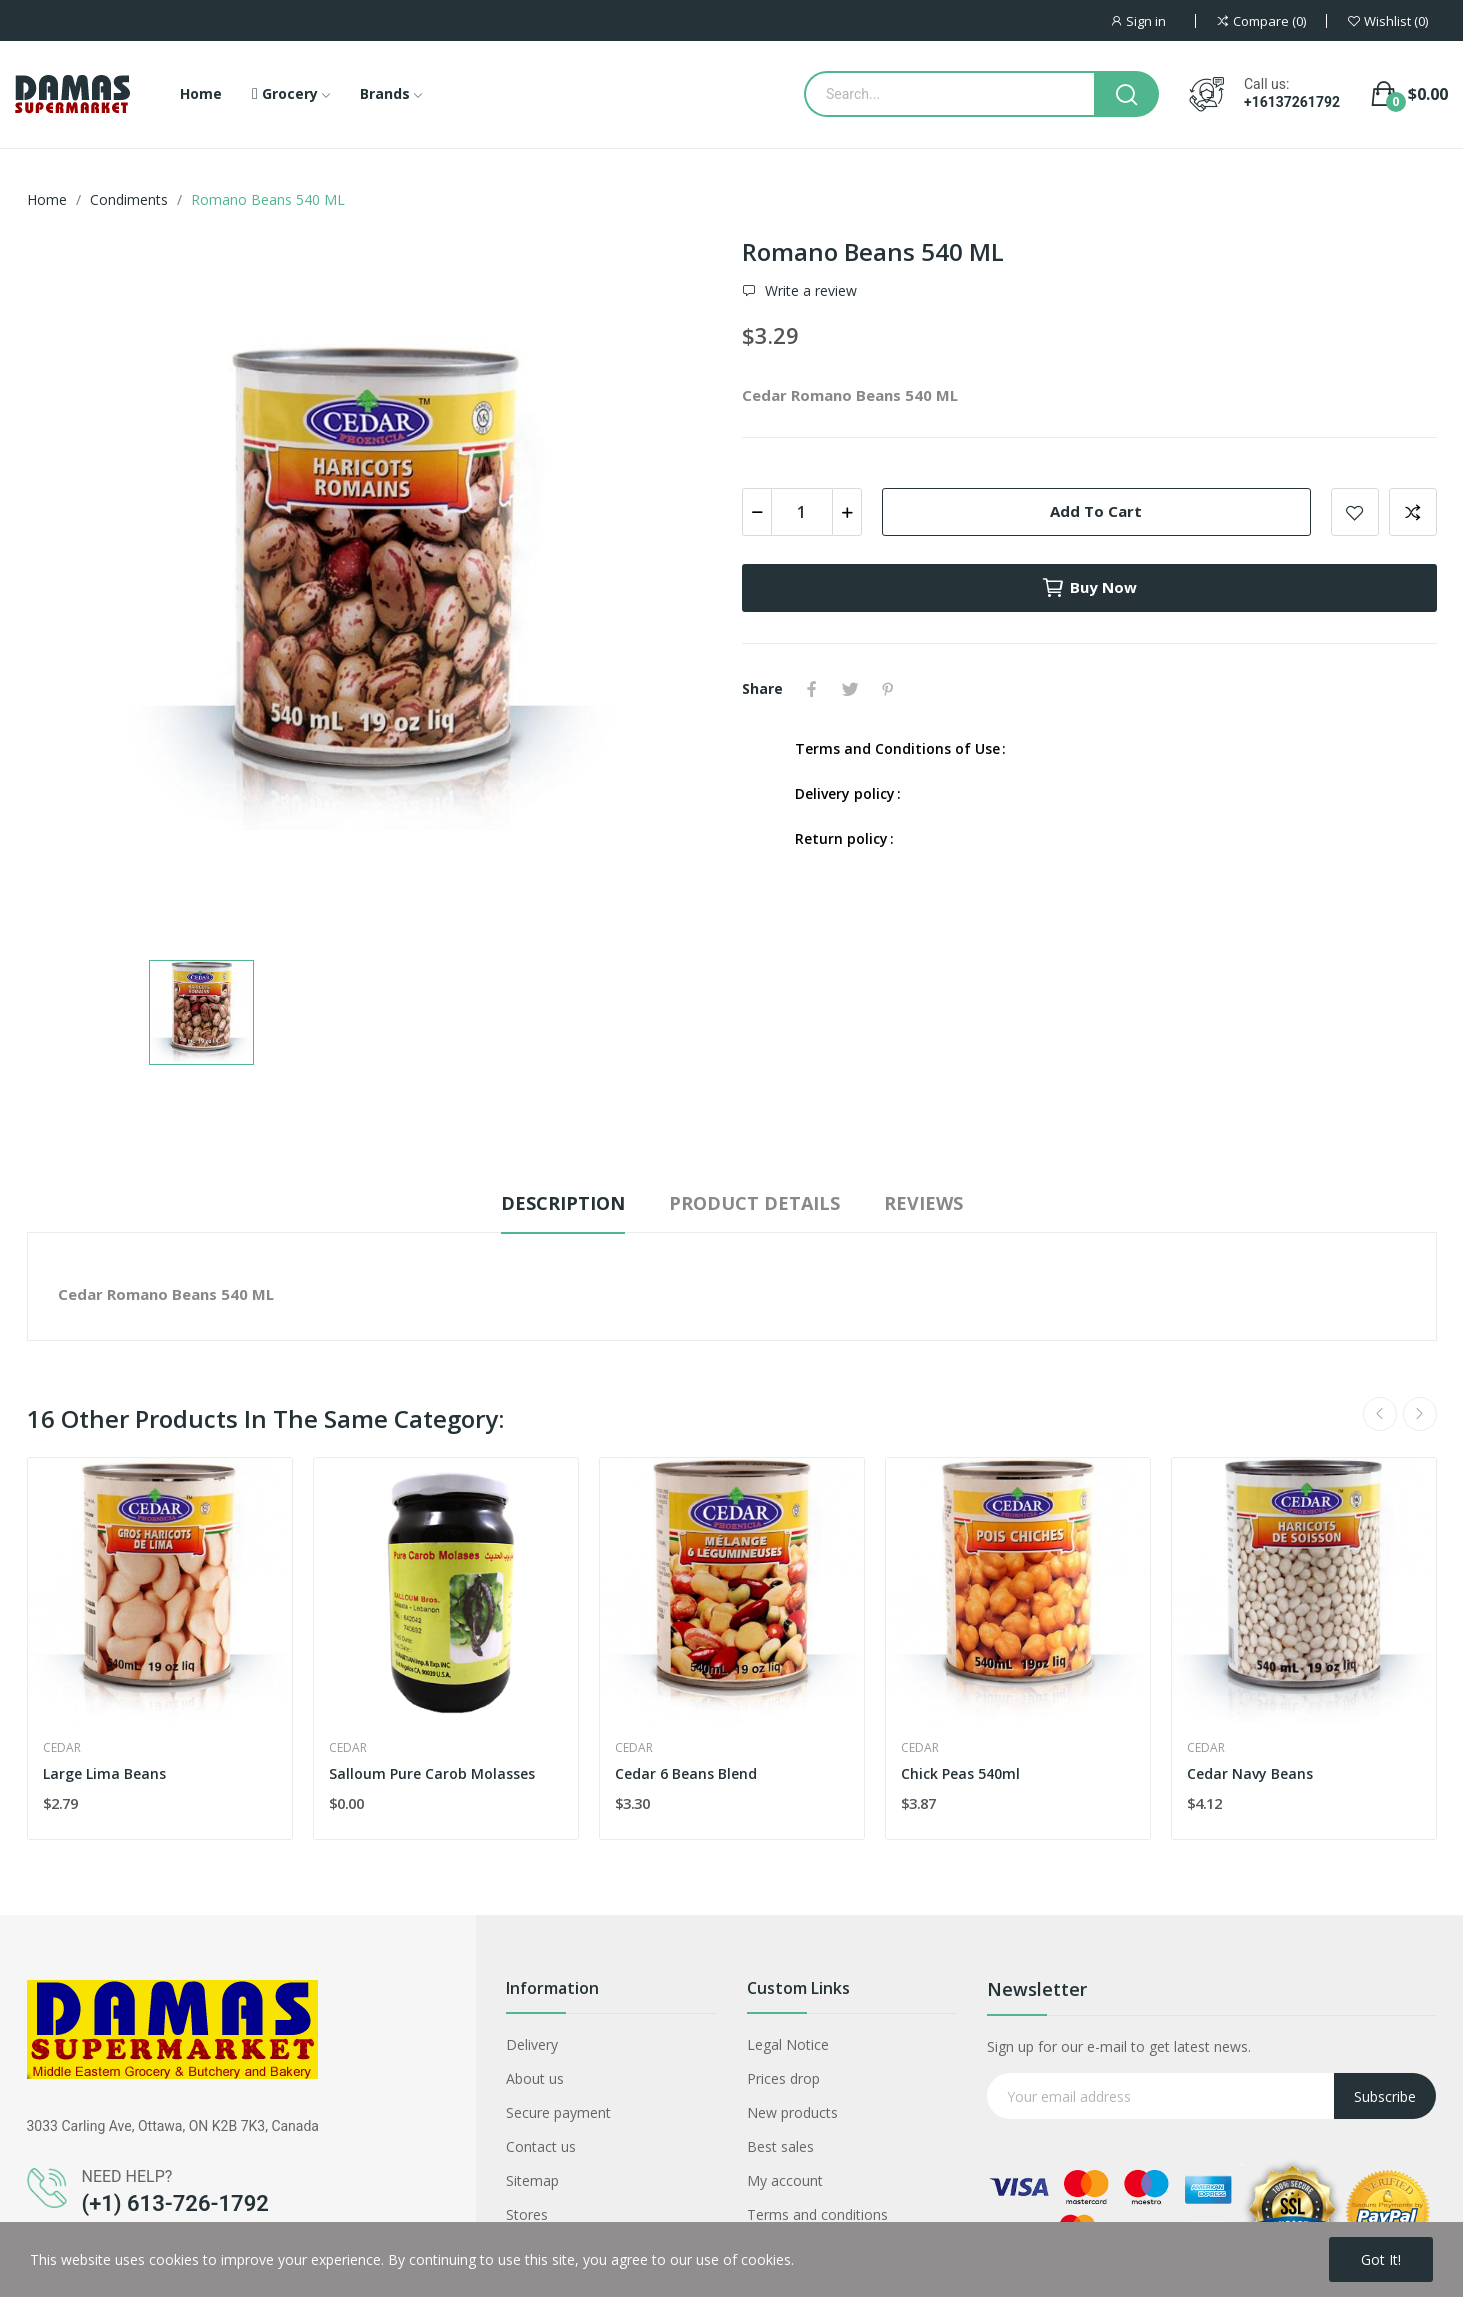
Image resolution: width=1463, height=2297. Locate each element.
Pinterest (888, 689)
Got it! (1381, 2259)
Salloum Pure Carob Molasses (432, 1773)
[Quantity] (802, 512)
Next (1420, 1414)
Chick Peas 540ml (960, 1773)
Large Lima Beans (104, 1773)
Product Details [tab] (754, 1203)
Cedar (62, 1748)
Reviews (923, 1203)
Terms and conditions (817, 2214)
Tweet (850, 689)
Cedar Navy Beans (1250, 1773)
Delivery (532, 2044)
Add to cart (1096, 511)
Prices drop (783, 2078)
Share (812, 689)
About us (535, 2078)
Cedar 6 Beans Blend (686, 1773)
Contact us (541, 2146)
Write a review (809, 291)
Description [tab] (563, 1203)
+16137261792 (1292, 102)
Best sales (780, 2146)
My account (785, 2180)
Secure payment (558, 2112)
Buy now (1089, 588)
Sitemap (532, 2180)
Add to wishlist (1355, 512)
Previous (1380, 1414)
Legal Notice (788, 2044)
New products (792, 2112)
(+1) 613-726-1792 (175, 2203)
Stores (527, 2214)
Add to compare (1413, 512)
